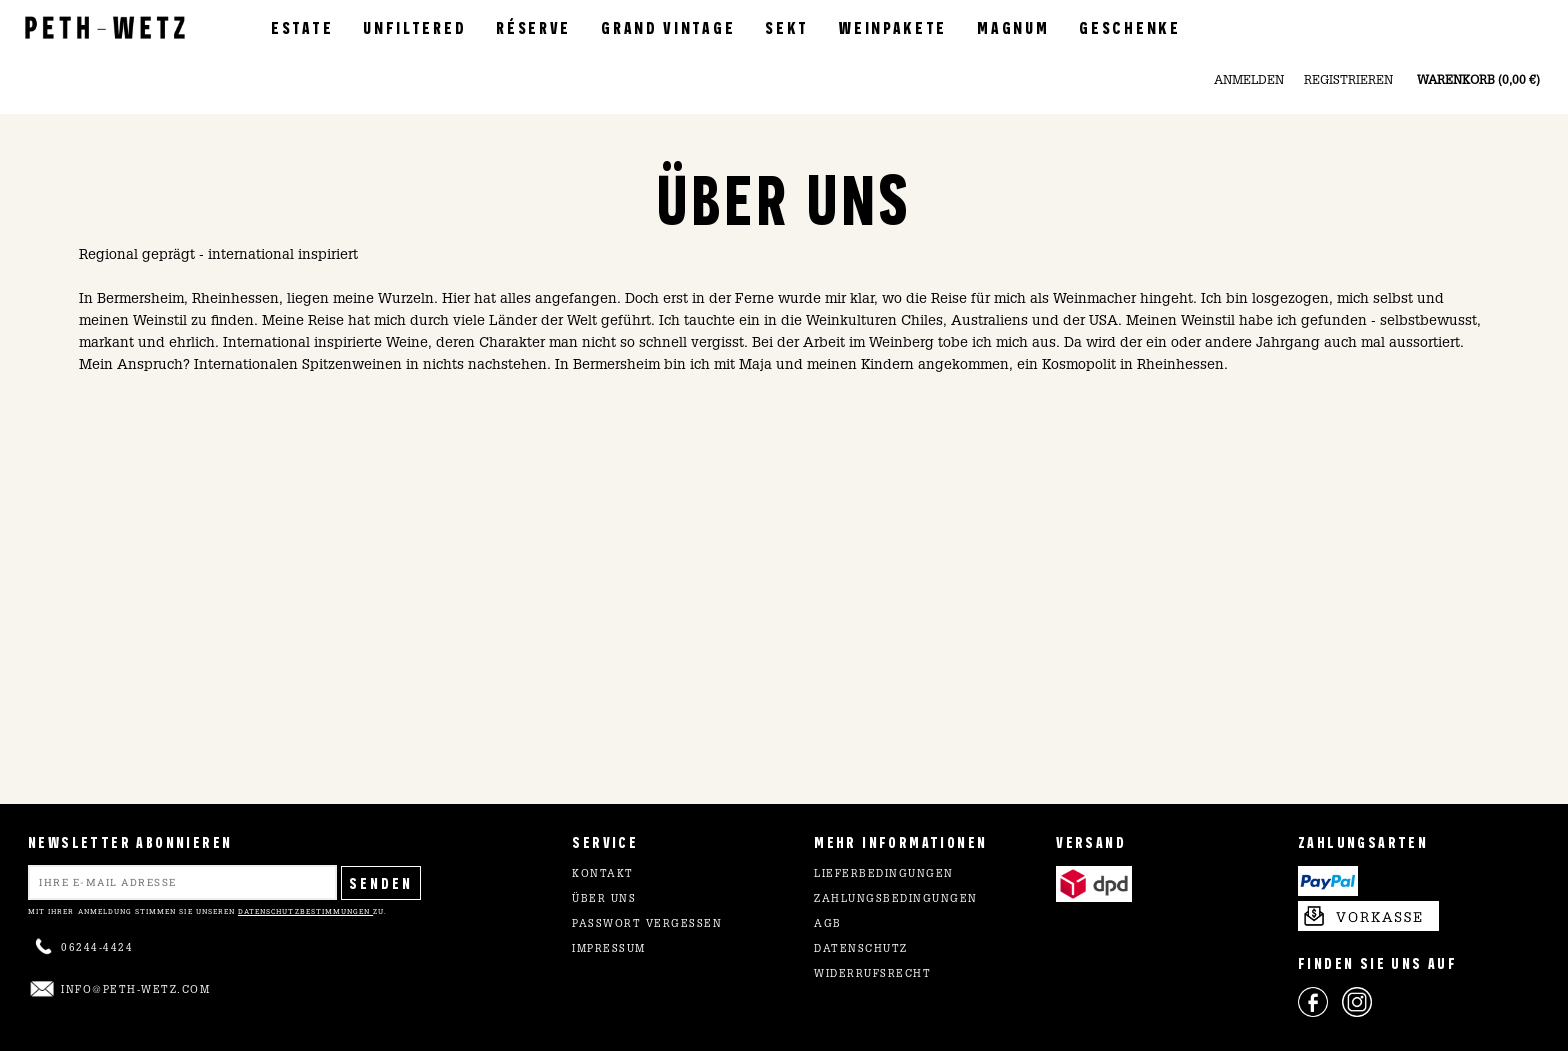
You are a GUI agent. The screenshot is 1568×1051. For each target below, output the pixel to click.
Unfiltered (414, 26)
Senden (381, 882)
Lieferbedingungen (884, 875)
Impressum (609, 950)
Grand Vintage (668, 26)
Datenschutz (861, 950)
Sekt (787, 26)
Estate (302, 26)
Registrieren (1348, 81)
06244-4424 (97, 949)
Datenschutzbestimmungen (305, 911)
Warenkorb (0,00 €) (1478, 81)
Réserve (533, 26)
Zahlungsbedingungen (896, 900)
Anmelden (1249, 81)
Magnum (1013, 26)
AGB (828, 925)
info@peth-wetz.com (135, 991)
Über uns (604, 900)
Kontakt (603, 875)
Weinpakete (893, 26)
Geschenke (1129, 26)
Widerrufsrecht (872, 975)
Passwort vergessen (647, 925)
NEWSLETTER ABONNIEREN (130, 841)
